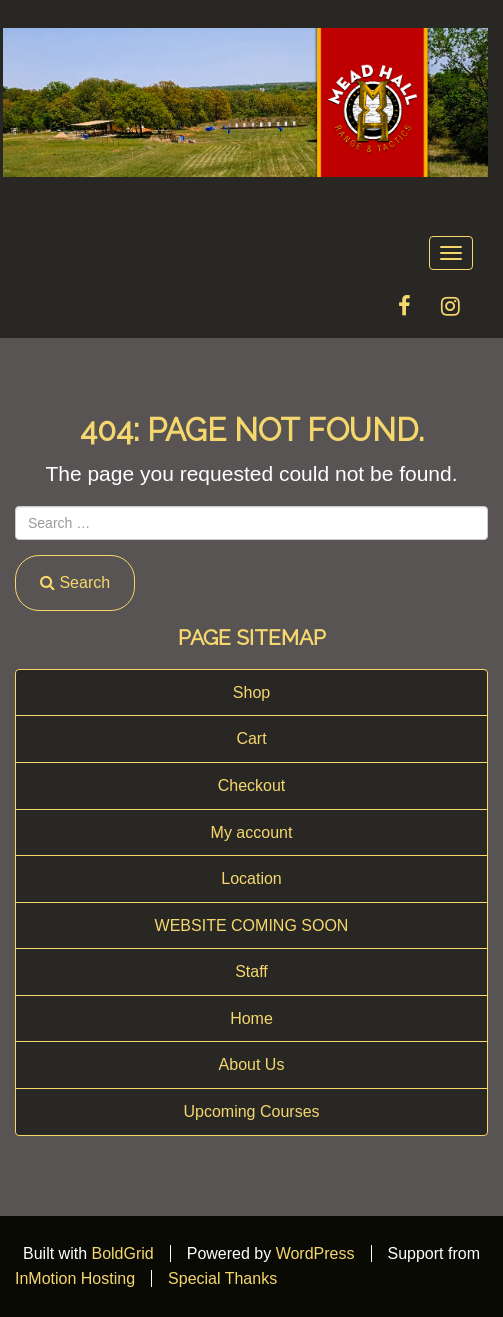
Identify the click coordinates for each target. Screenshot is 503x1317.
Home (251, 1018)
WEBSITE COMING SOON (252, 925)
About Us (252, 1064)
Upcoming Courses (251, 1111)
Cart (251, 738)
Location (251, 878)
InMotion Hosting (75, 1278)
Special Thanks (222, 1278)
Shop (251, 692)
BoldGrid (122, 1253)
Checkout (252, 785)
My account (252, 832)
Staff (251, 971)
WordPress (315, 1253)
